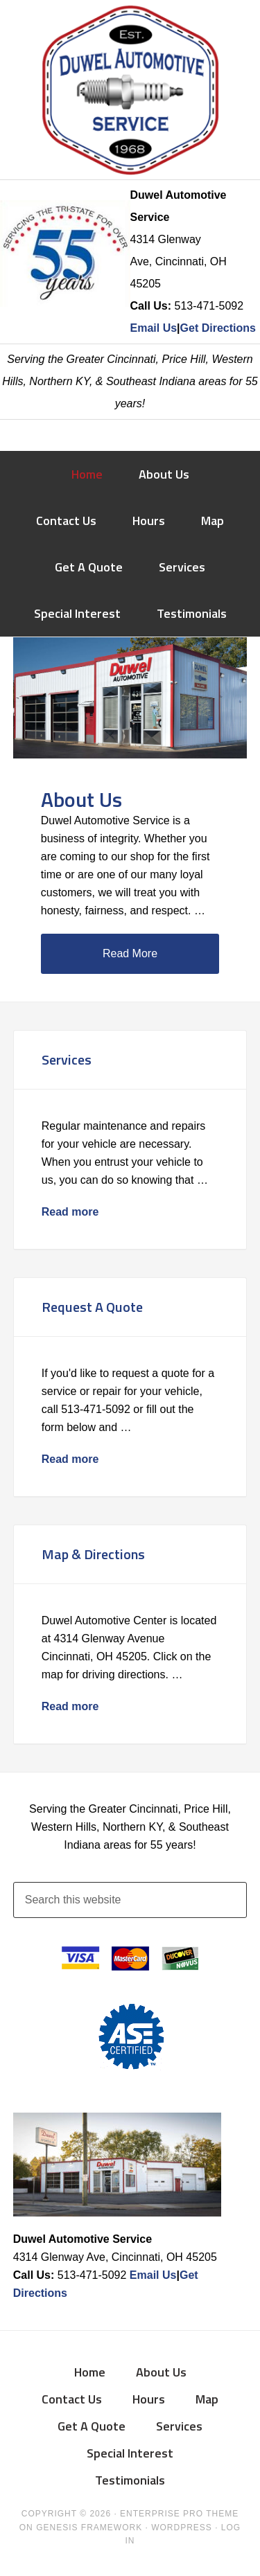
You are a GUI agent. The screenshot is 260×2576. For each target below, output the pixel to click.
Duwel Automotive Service (130, 90)
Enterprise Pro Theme (179, 2514)
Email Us (153, 328)
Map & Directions (93, 1554)
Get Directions (218, 328)
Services (67, 1059)
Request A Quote (92, 1306)
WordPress (181, 2527)
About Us (81, 799)
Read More (130, 953)
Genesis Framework (89, 2527)
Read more (70, 1212)
